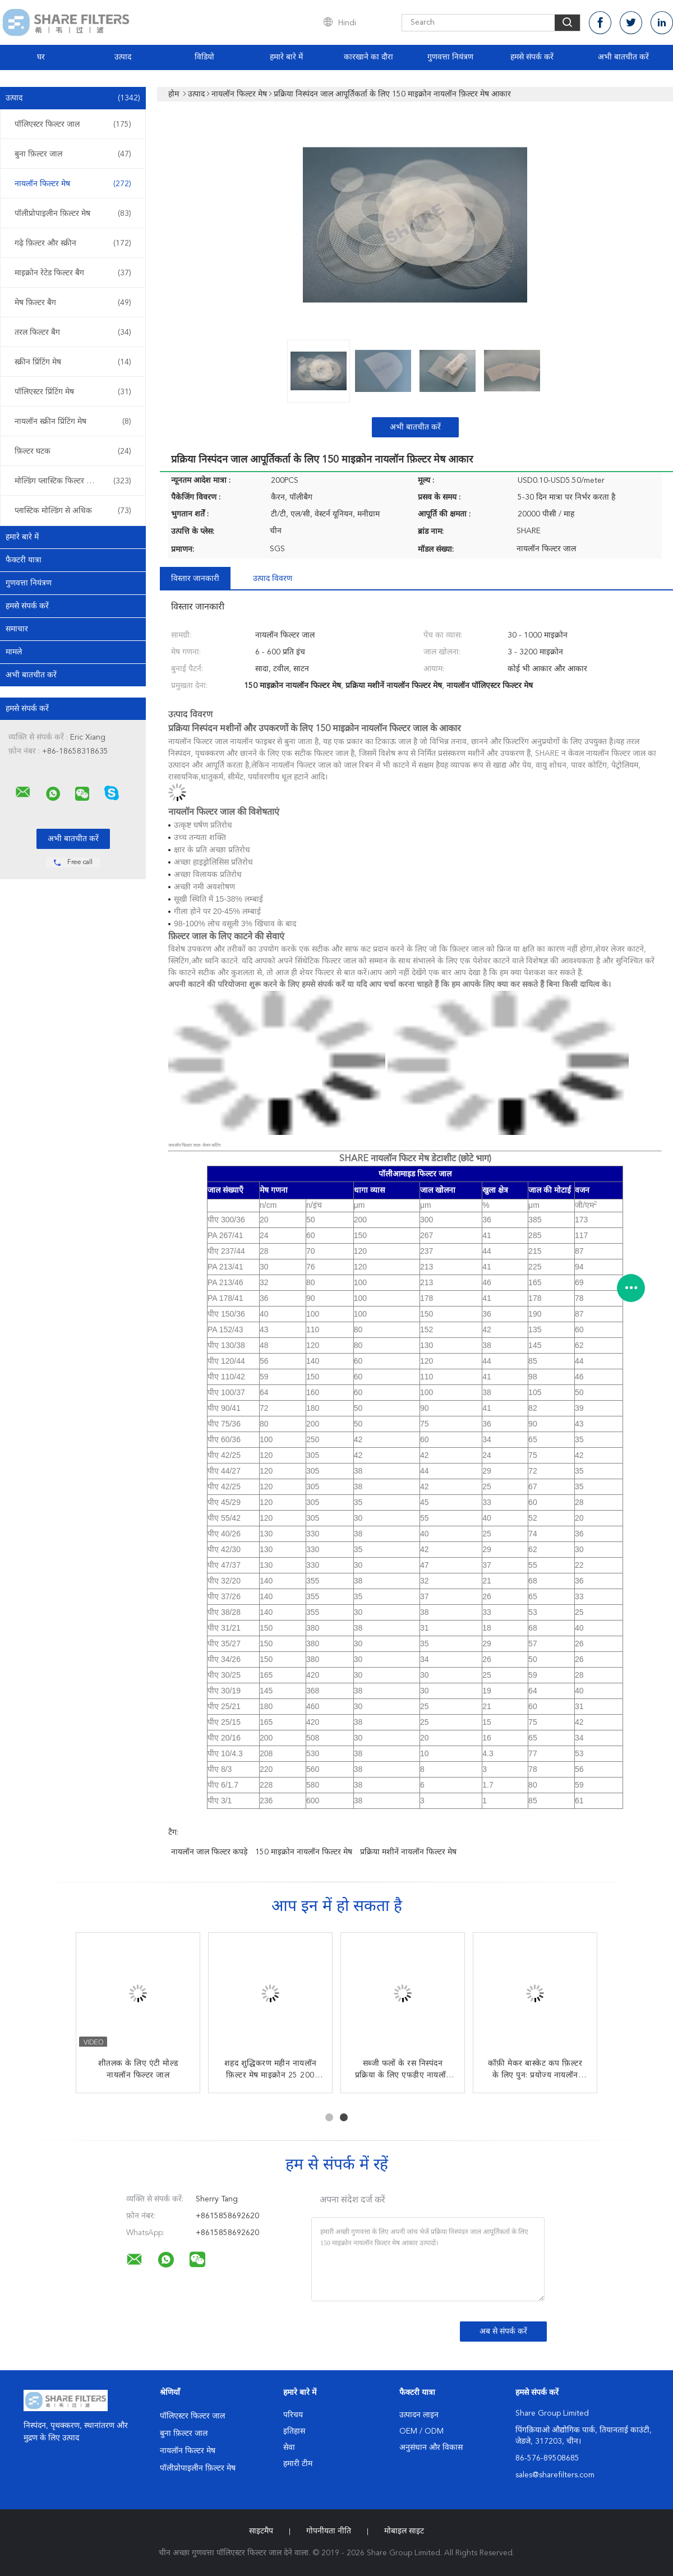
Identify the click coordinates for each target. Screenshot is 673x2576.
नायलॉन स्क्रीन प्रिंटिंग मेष (73, 421)
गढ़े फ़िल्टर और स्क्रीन (73, 243)
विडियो (204, 57)
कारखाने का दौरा (368, 57)
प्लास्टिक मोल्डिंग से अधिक (73, 510)
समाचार (17, 629)
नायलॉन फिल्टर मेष (73, 184)
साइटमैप (261, 2531)
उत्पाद (122, 57)
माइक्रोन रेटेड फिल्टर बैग (73, 273)
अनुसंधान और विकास (431, 2448)
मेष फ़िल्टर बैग (73, 302)
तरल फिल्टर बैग (73, 332)
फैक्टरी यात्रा (24, 560)
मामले (14, 652)
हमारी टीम (297, 2464)
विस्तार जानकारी (195, 579)
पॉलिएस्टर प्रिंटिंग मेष (73, 392)
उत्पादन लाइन (419, 2415)
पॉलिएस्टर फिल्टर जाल (73, 124)
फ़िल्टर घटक (73, 451)
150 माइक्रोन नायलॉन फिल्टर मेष (303, 1852)
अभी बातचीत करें (623, 57)
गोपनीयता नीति (328, 2531)
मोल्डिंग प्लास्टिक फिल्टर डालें (73, 481)
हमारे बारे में (286, 57)
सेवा (289, 2448)
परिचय (293, 2415)
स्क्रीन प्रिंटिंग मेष (73, 362)
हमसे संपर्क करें (532, 57)
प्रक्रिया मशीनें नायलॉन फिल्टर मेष (408, 1852)
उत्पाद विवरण (272, 579)
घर (41, 57)
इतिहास (294, 2431)
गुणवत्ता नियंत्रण (450, 57)
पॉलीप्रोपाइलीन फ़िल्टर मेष (73, 213)
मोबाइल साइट (404, 2531)
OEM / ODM (421, 2431)
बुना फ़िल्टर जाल (73, 154)
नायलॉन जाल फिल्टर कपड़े (209, 1852)
